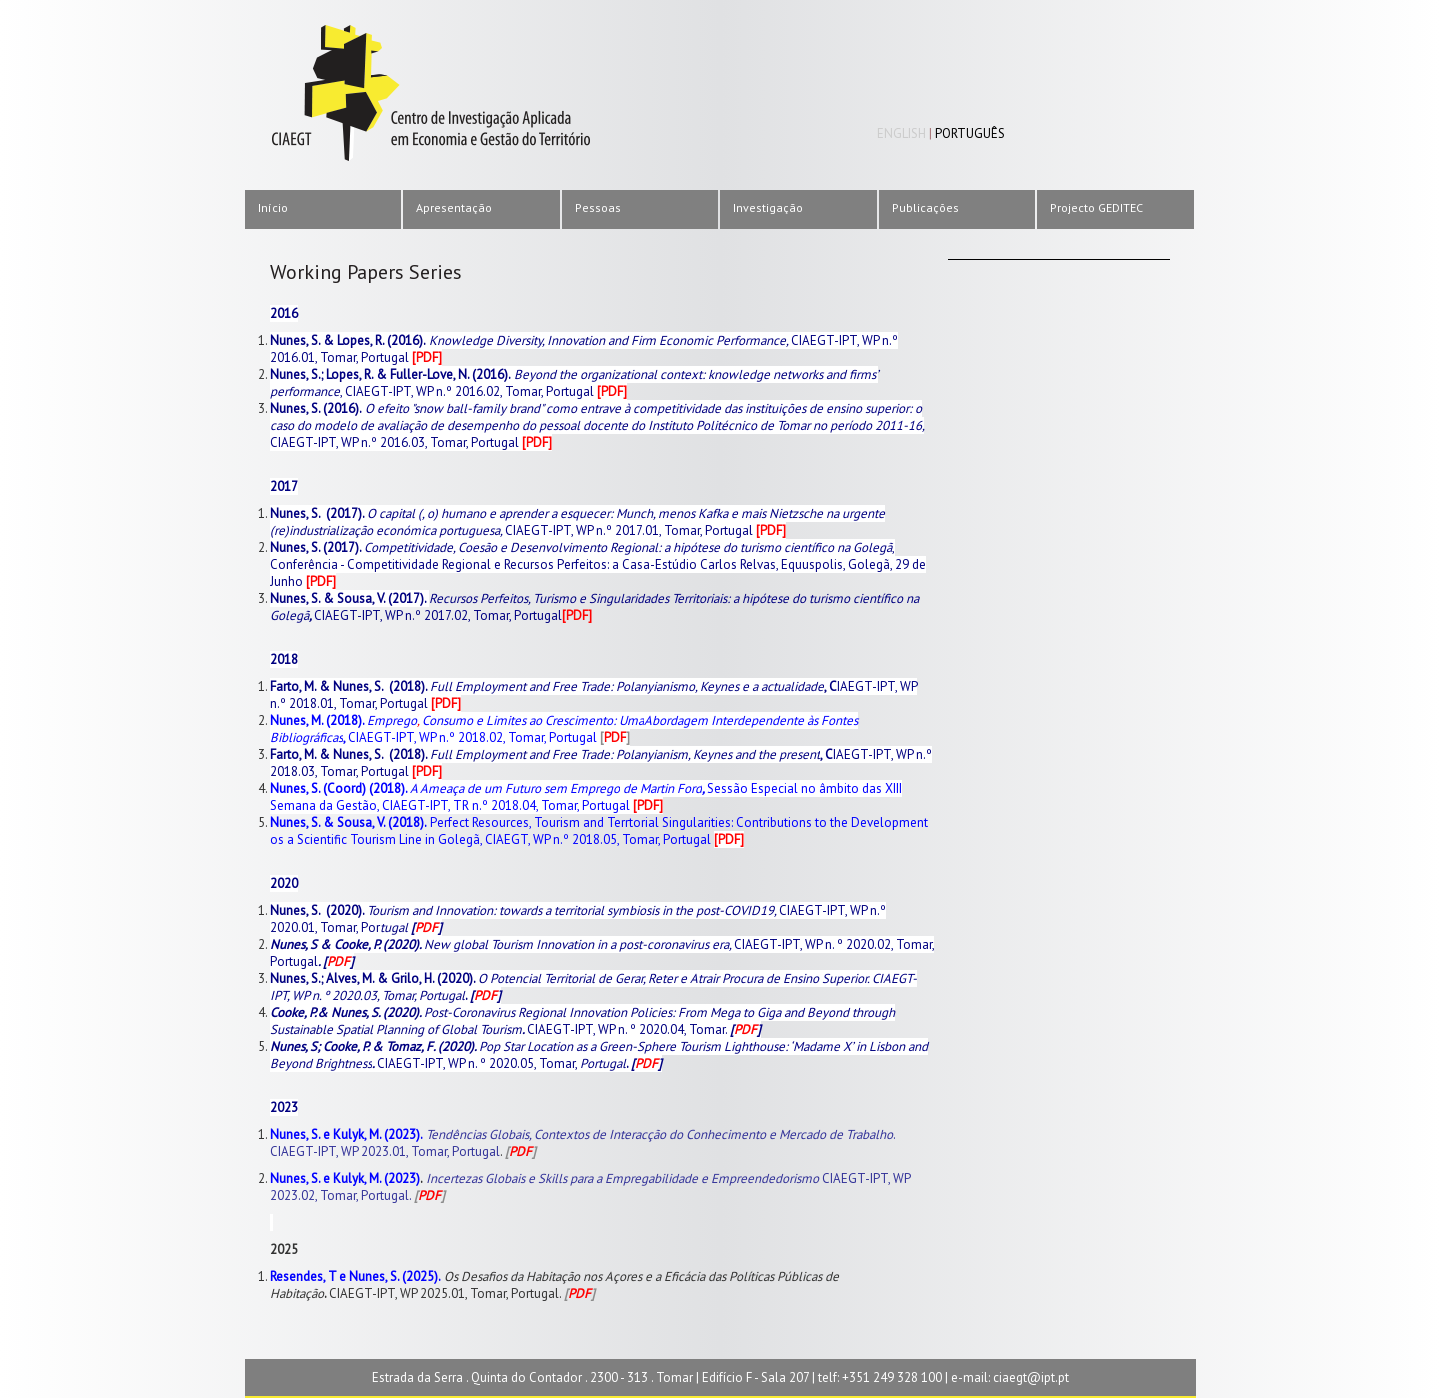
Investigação (768, 207)
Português (970, 133)
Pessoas (598, 207)
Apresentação (454, 207)
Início (273, 207)
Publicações (925, 207)
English (901, 133)
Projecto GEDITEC (1096, 207)
